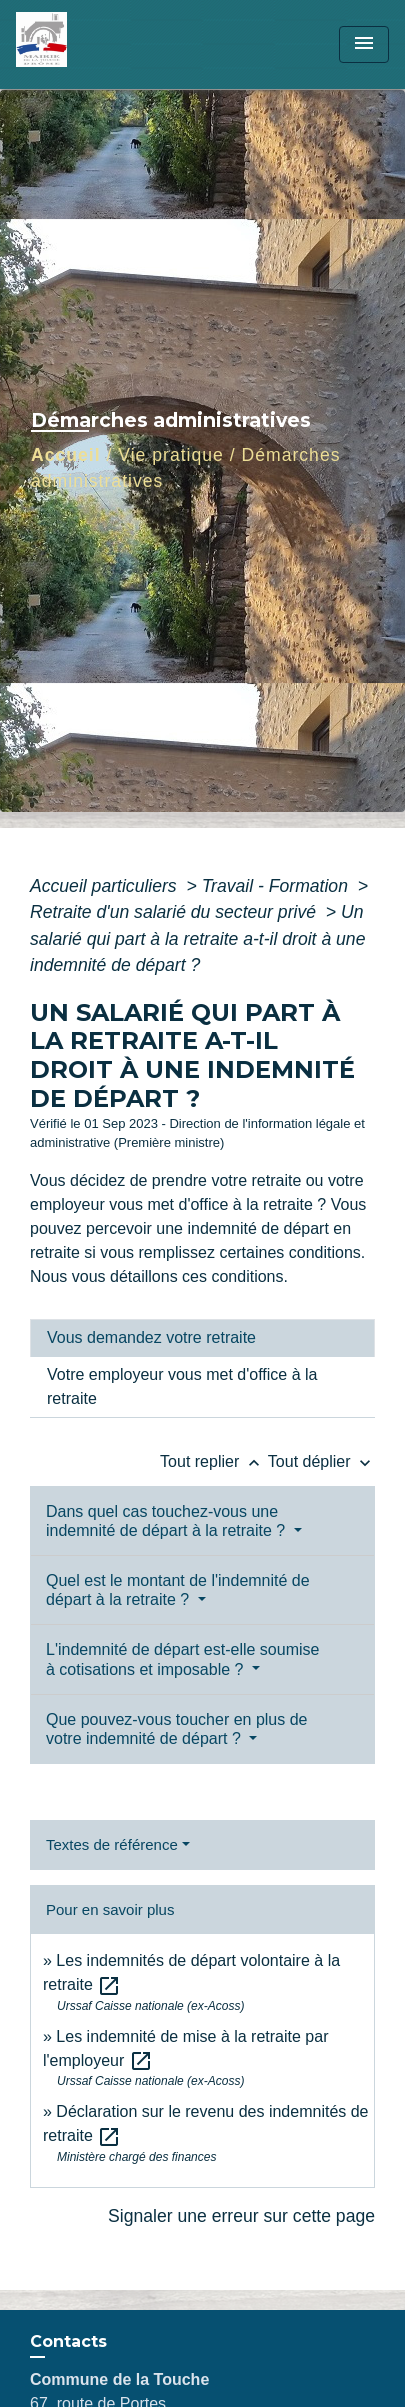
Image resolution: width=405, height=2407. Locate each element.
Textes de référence (112, 1844)
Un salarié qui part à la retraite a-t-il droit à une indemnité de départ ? (197, 938)
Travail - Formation (277, 886)
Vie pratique (171, 455)
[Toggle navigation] (364, 44)
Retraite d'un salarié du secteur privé (175, 912)
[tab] (202, 1338)
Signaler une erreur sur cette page (241, 2216)
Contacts (68, 2341)
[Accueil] (91, 44)
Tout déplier (321, 1461)
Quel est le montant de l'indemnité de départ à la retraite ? (178, 1590)
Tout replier (214, 1461)
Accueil (66, 455)
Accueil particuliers (106, 886)
